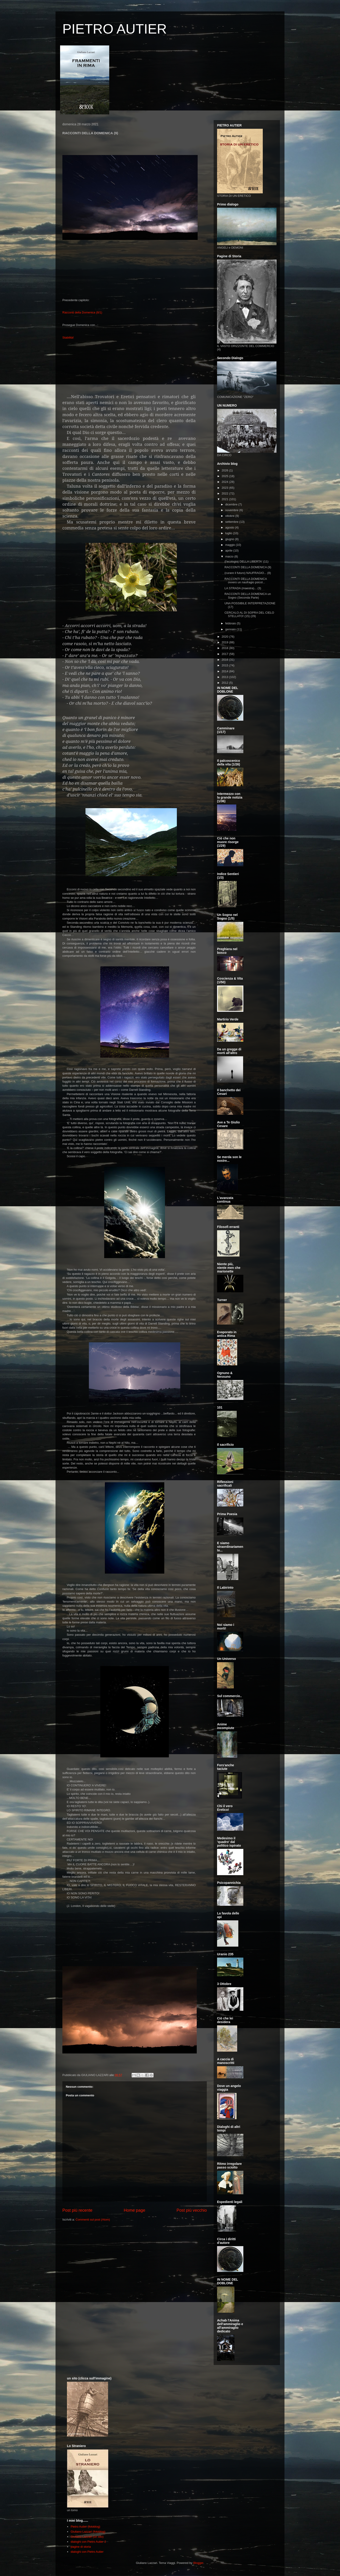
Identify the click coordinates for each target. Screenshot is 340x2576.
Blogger (198, 2563)
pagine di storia (81, 2546)
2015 (225, 665)
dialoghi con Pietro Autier (87, 2551)
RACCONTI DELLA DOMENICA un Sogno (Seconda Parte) (247, 595)
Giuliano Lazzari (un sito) (87, 2536)
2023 (225, 487)
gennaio (231, 629)
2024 (225, 482)
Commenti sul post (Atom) (93, 2219)
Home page (134, 2210)
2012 (225, 682)
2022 (225, 493)
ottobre (230, 516)
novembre (232, 510)
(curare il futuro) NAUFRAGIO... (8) (247, 573)
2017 (225, 654)
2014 (225, 671)
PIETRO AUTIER (114, 29)
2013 (225, 677)
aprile (229, 550)
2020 (225, 636)
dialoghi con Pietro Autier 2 (88, 2541)
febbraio (231, 623)
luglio (229, 533)
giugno (230, 539)
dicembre (231, 504)
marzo (229, 556)
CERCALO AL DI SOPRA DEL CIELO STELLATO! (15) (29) (249, 614)
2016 (225, 659)
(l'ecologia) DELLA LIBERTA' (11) (246, 561)
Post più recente (77, 2210)
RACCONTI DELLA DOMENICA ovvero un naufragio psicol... (245, 580)
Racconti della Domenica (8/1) (82, 312)
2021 (225, 499)
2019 (225, 642)
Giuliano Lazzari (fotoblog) (88, 2531)
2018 (225, 648)
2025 (225, 476)
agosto (230, 527)
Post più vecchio (192, 2210)
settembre (232, 521)
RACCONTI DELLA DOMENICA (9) (247, 567)
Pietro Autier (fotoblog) (85, 2526)
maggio (230, 545)
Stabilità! (68, 337)
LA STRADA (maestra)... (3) (242, 588)
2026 (225, 470)
